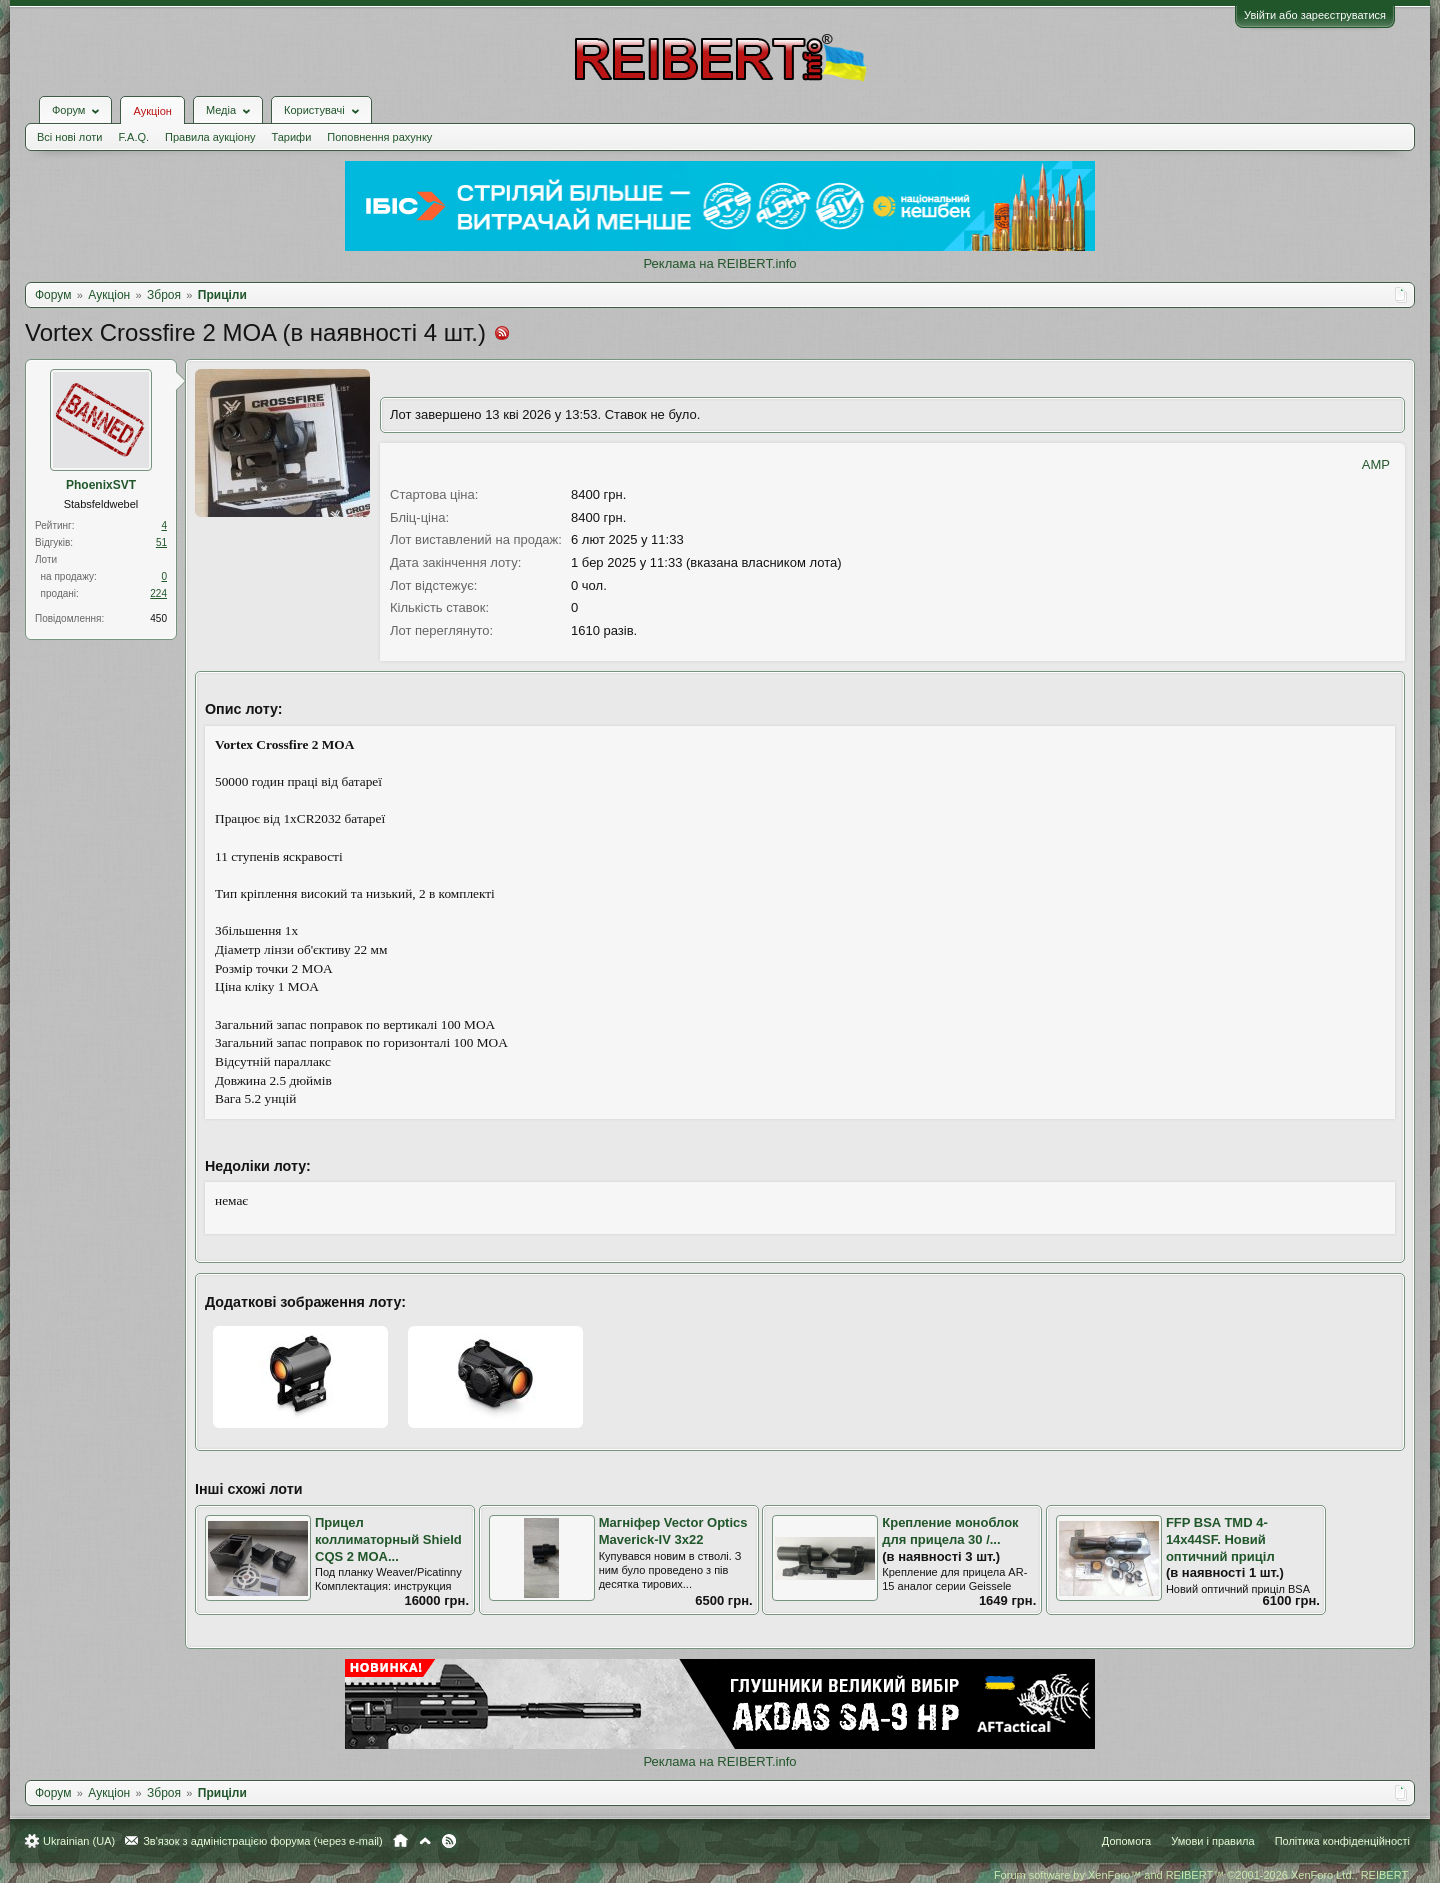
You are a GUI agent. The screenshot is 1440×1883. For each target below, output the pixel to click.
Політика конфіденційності (1342, 1841)
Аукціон (152, 111)
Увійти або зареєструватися (1315, 15)
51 (161, 542)
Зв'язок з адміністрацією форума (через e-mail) (263, 1841)
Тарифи (292, 137)
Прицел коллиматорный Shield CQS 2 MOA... (388, 1539)
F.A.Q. (133, 137)
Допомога (1126, 1841)
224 (158, 593)
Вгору (425, 1841)
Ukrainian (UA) (79, 1841)
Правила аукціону (210, 137)
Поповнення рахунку (379, 137)
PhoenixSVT (101, 485)
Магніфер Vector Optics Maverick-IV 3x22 (673, 1531)
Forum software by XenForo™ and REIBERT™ (1202, 1875)
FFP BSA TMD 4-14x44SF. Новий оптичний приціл (1220, 1539)
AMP (1376, 464)
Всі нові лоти (69, 137)
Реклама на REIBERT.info (719, 263)
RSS (449, 1841)
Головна (400, 1841)
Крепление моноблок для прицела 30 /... (950, 1531)
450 (158, 618)
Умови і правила (1212, 1841)
